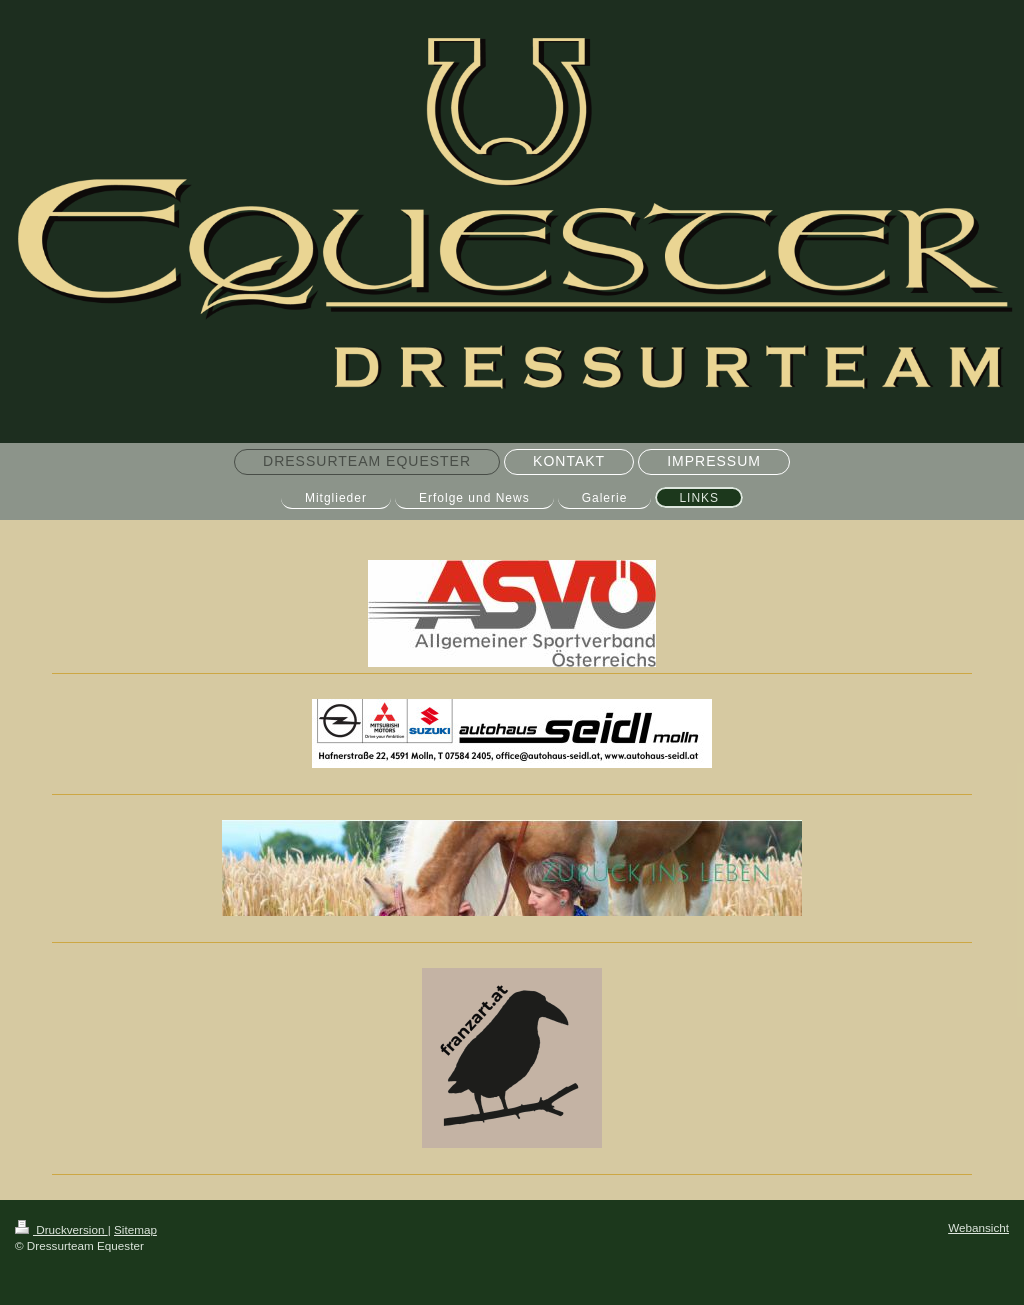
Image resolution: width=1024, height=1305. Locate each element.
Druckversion (61, 1229)
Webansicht (978, 1227)
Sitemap (135, 1229)
